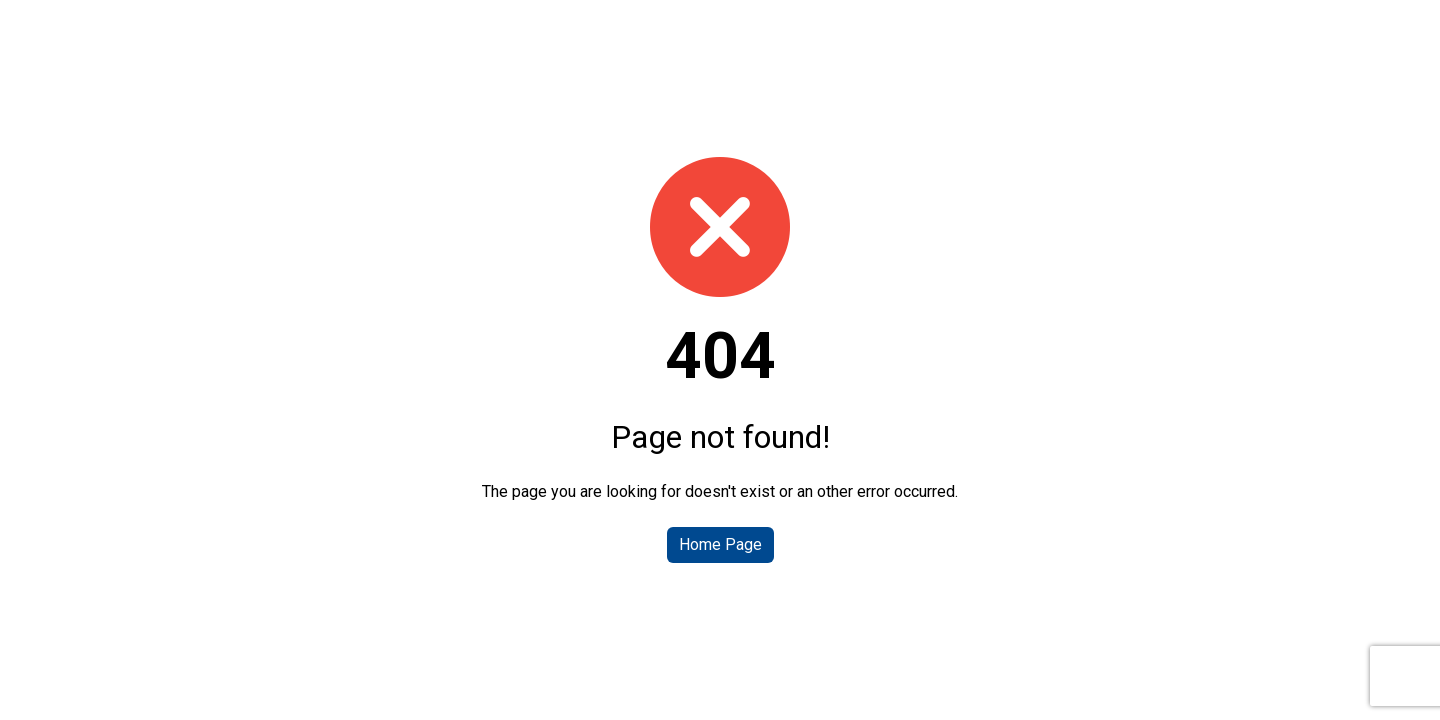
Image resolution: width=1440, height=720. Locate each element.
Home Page (720, 544)
